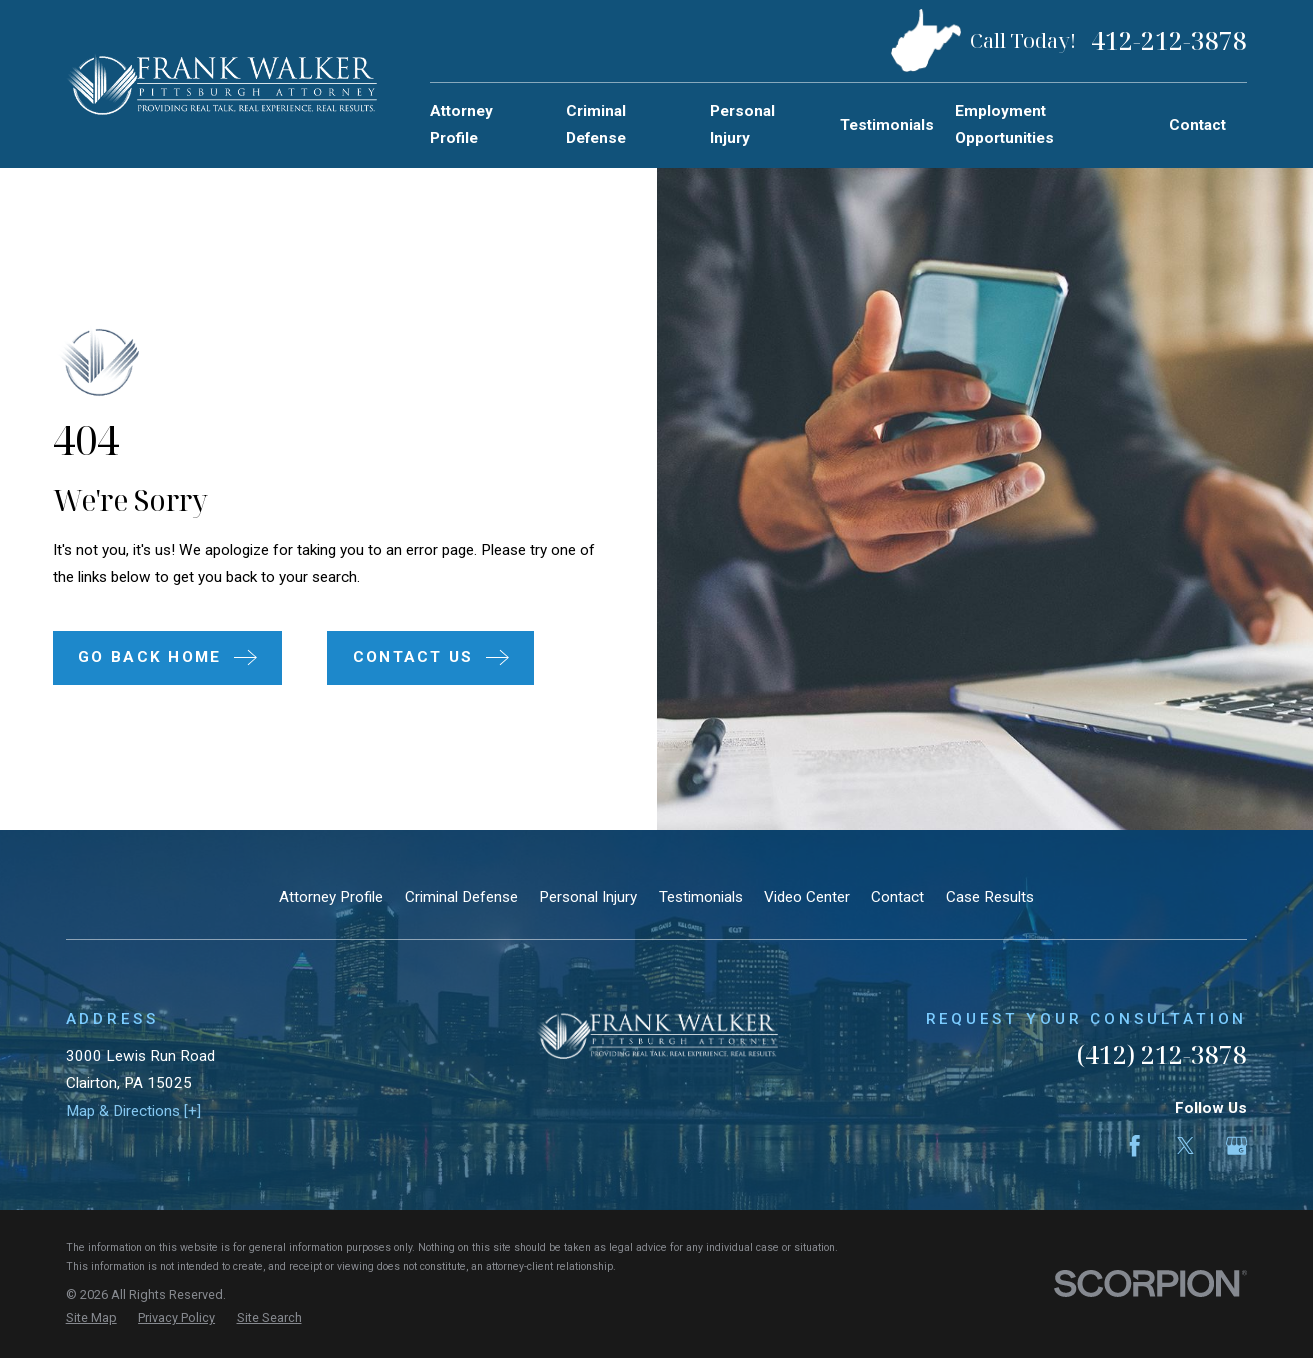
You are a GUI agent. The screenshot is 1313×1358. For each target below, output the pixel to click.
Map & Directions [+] (133, 1111)
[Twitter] (1185, 1145)
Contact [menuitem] (1197, 125)
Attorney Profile (331, 897)
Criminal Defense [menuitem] (596, 125)
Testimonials (701, 897)
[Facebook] (1134, 1145)
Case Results (990, 897)
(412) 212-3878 (1162, 1054)
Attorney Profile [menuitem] (461, 125)
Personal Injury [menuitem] (742, 125)
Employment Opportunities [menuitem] (1004, 125)
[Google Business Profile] (1236, 1145)
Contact (897, 897)
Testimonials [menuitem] (887, 125)
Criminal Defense (461, 897)
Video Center (807, 897)
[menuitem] (91, 1318)
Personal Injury (588, 897)
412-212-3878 (1169, 41)
